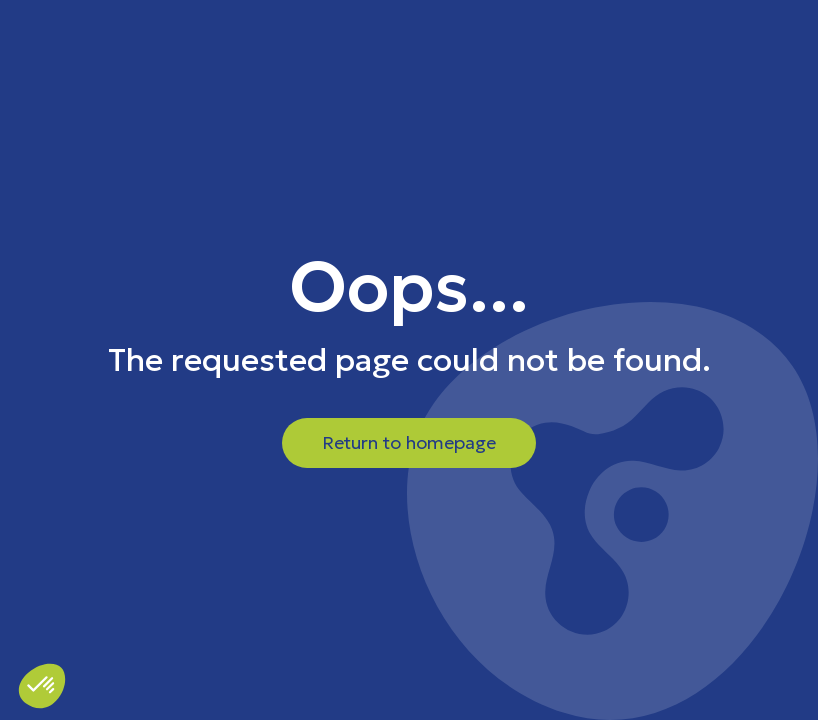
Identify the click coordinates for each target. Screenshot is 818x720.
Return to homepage (409, 442)
